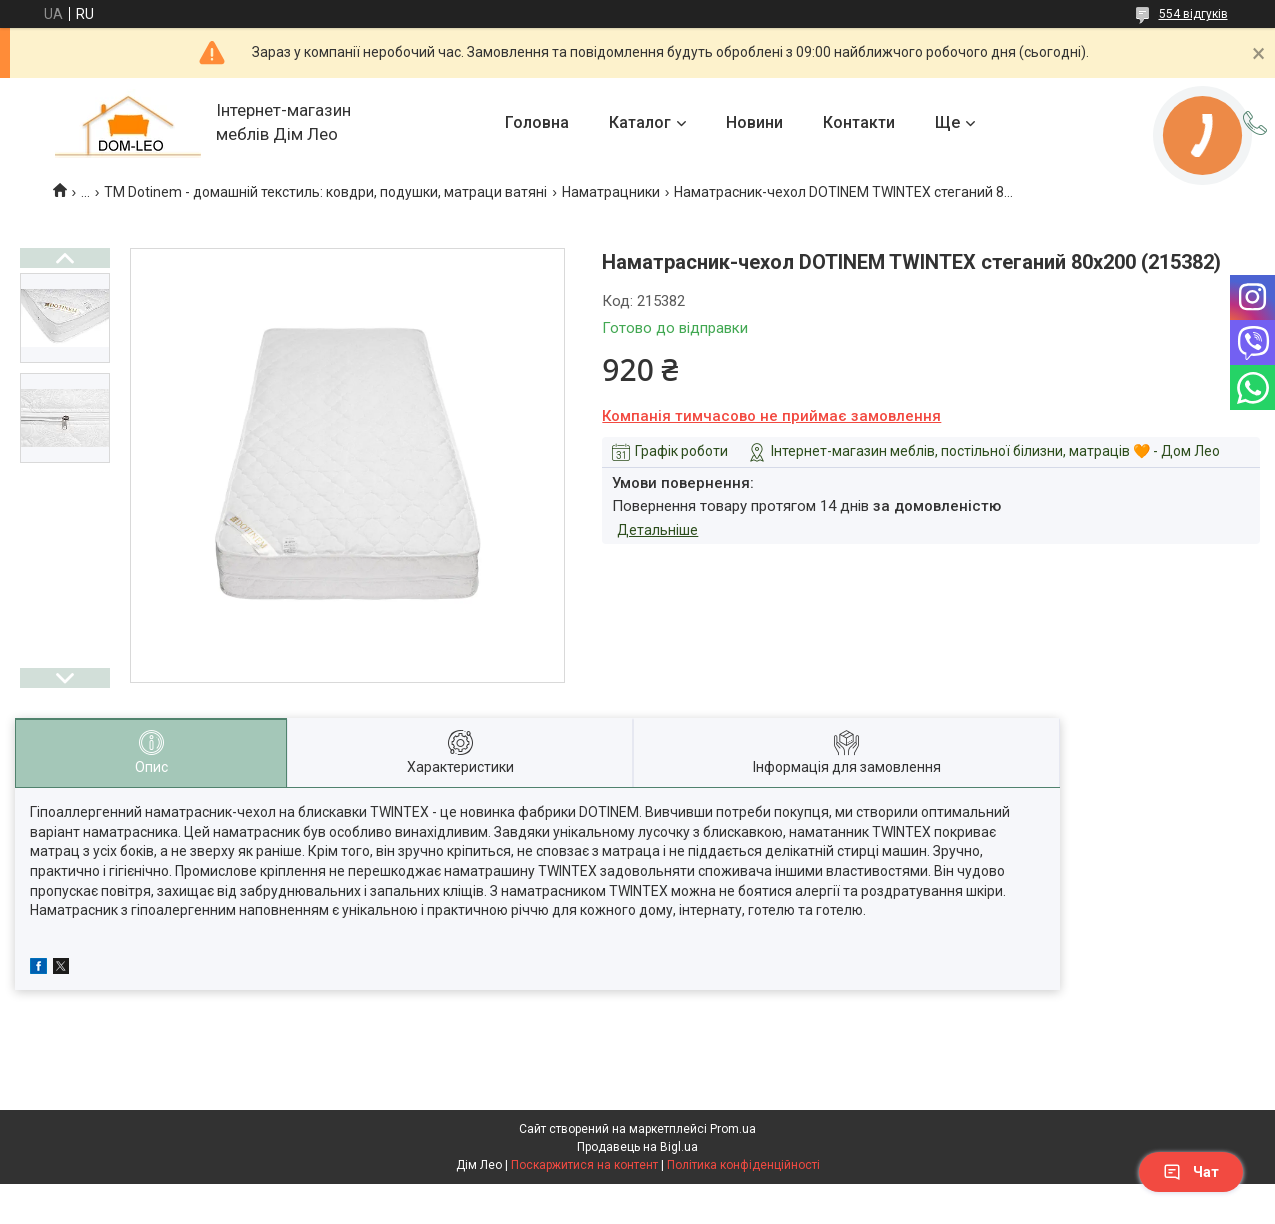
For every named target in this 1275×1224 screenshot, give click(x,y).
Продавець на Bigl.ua (637, 1147)
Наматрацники (611, 192)
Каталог (640, 122)
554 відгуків (1193, 14)
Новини (754, 122)
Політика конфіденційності (743, 1165)
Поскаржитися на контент (584, 1165)
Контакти (859, 122)
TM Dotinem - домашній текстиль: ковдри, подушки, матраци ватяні (325, 192)
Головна (537, 122)
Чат (1191, 1172)
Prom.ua (733, 1129)
